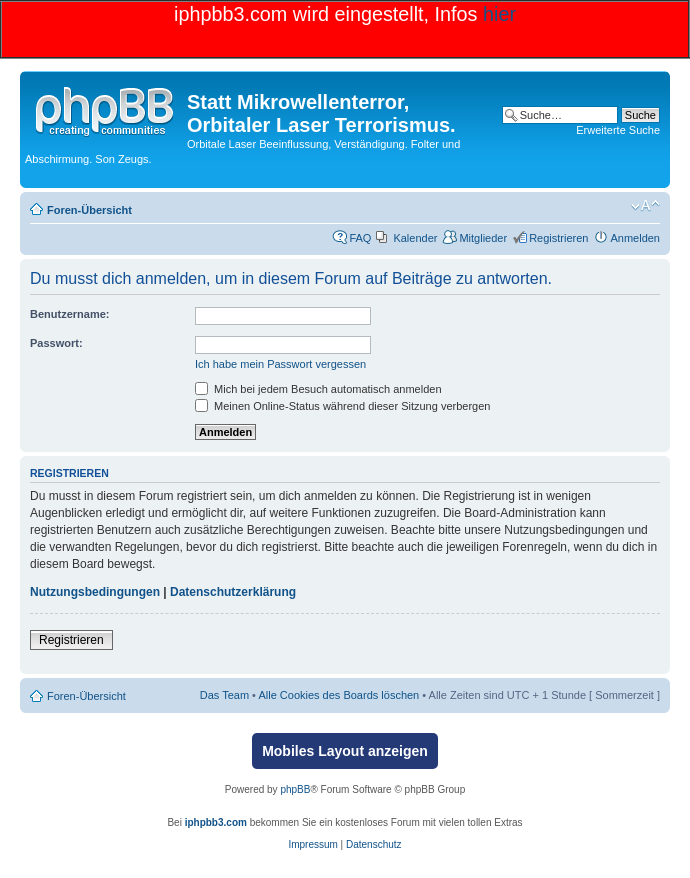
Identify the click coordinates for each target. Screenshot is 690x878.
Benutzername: (69, 314)
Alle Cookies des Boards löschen (338, 695)
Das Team (224, 695)
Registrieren (558, 238)
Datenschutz (374, 844)
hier (499, 14)
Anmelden (635, 238)
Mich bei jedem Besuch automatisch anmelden (318, 389)
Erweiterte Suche (618, 130)
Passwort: (56, 343)
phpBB (295, 789)
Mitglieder (483, 238)
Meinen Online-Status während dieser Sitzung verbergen (342, 406)
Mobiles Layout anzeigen (345, 751)
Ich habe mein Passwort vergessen (280, 364)
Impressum (312, 844)
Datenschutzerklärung (233, 592)
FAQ (360, 238)
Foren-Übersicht (89, 210)
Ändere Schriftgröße (645, 206)
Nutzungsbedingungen (95, 592)
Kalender (415, 238)
